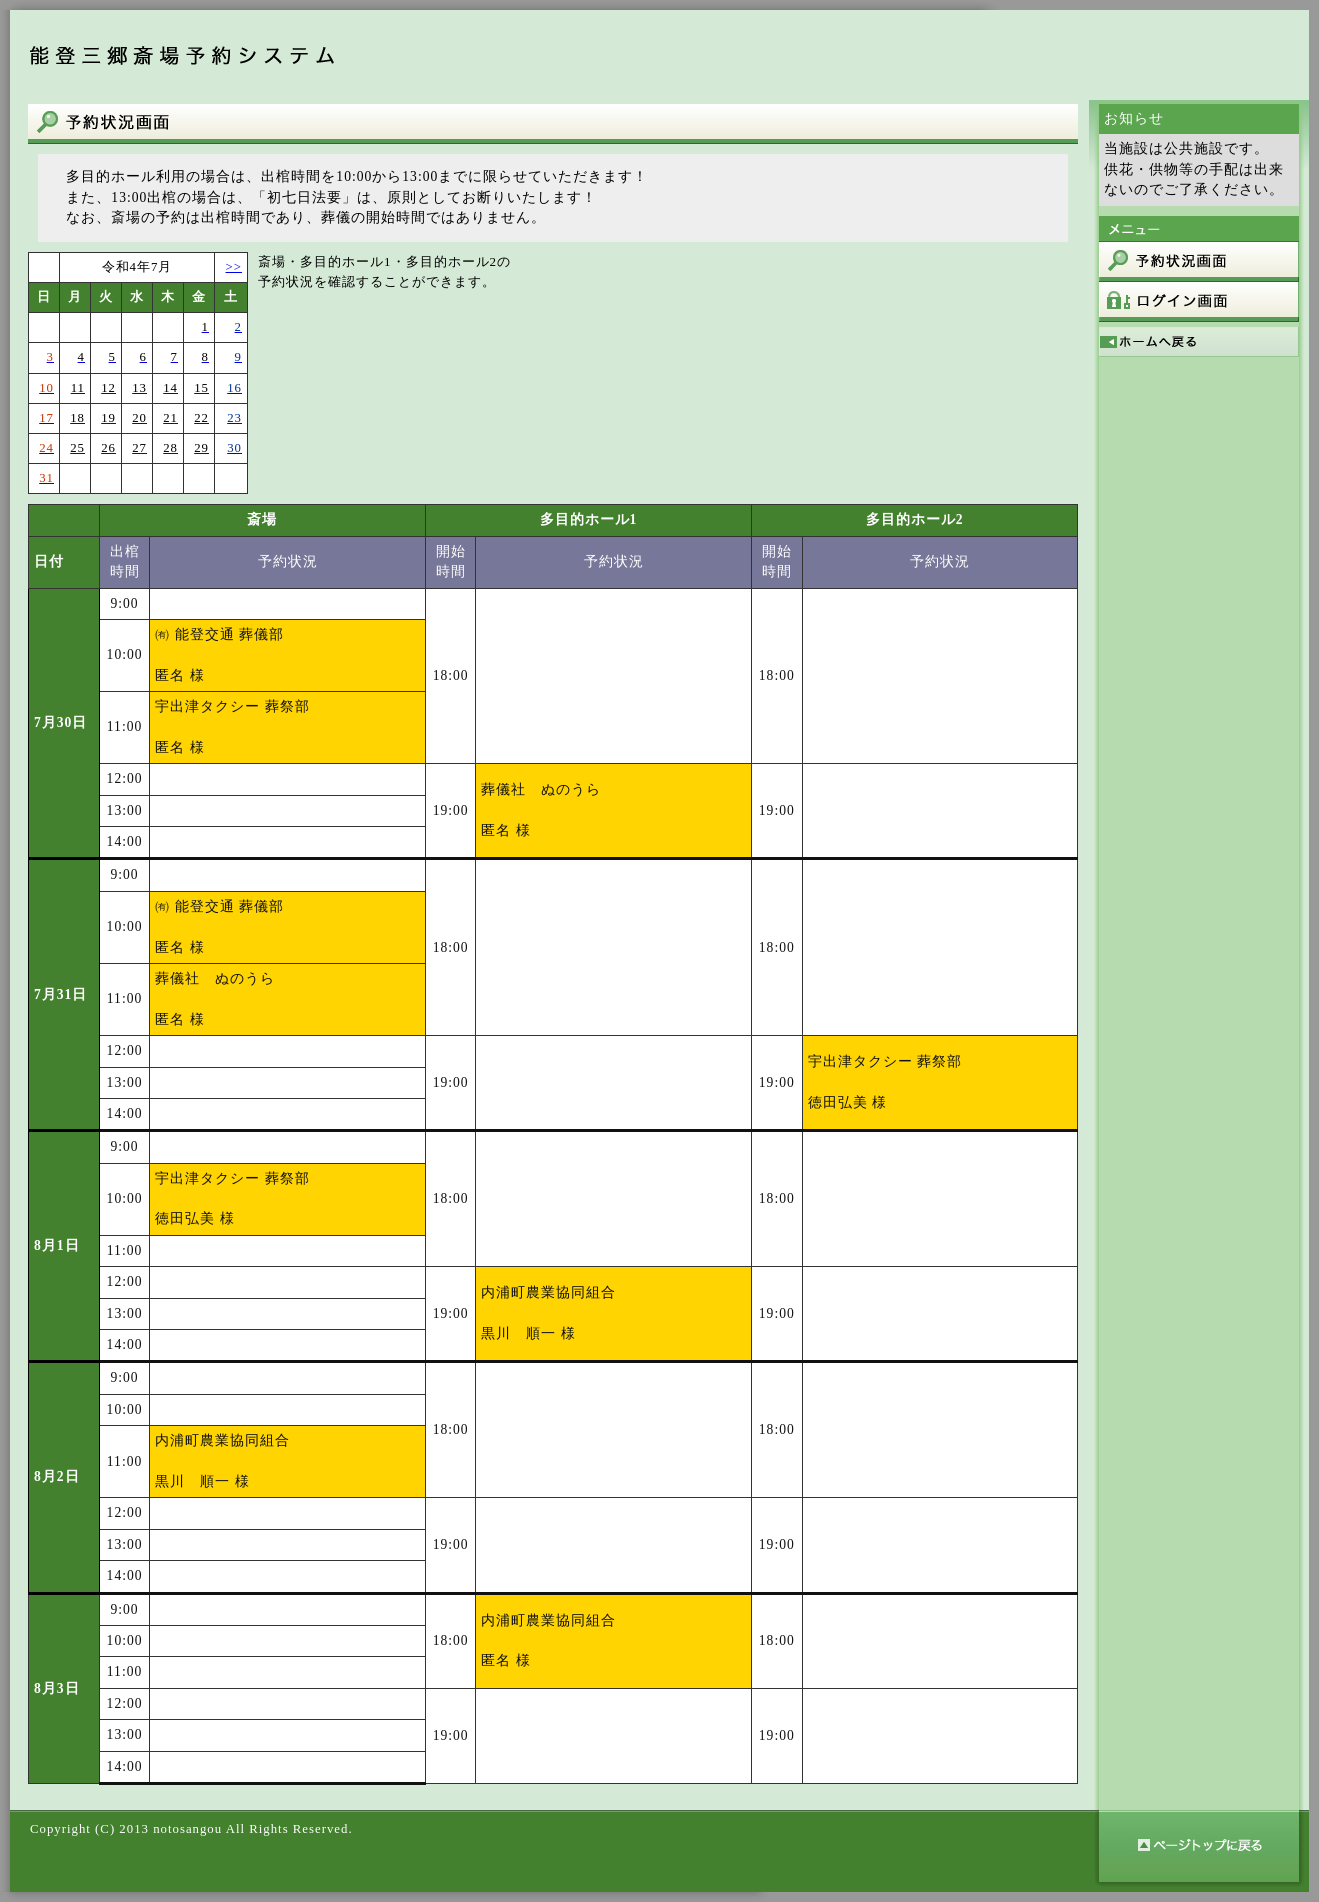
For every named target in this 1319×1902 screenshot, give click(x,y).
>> (234, 267)
